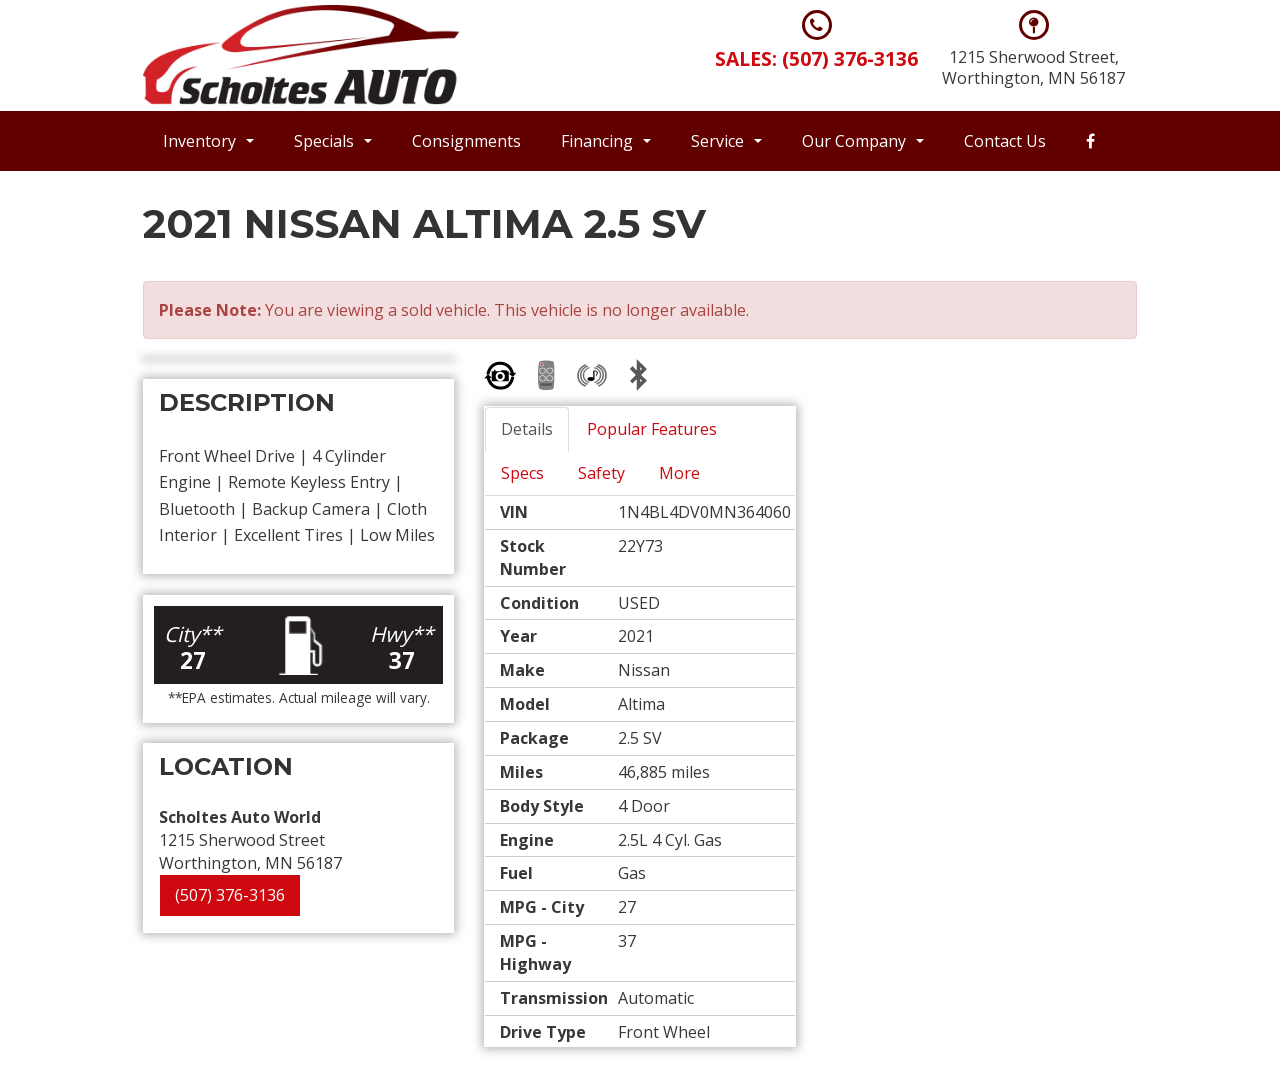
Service (726, 141)
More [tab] (679, 473)
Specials (333, 141)
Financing (606, 141)
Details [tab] (527, 429)
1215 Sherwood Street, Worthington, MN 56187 (1033, 67)
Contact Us (1005, 141)
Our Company (863, 141)
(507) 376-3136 (230, 895)
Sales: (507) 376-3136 (816, 58)
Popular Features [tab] (652, 429)
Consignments (466, 141)
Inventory (208, 141)
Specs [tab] (522, 473)
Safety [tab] (601, 473)
